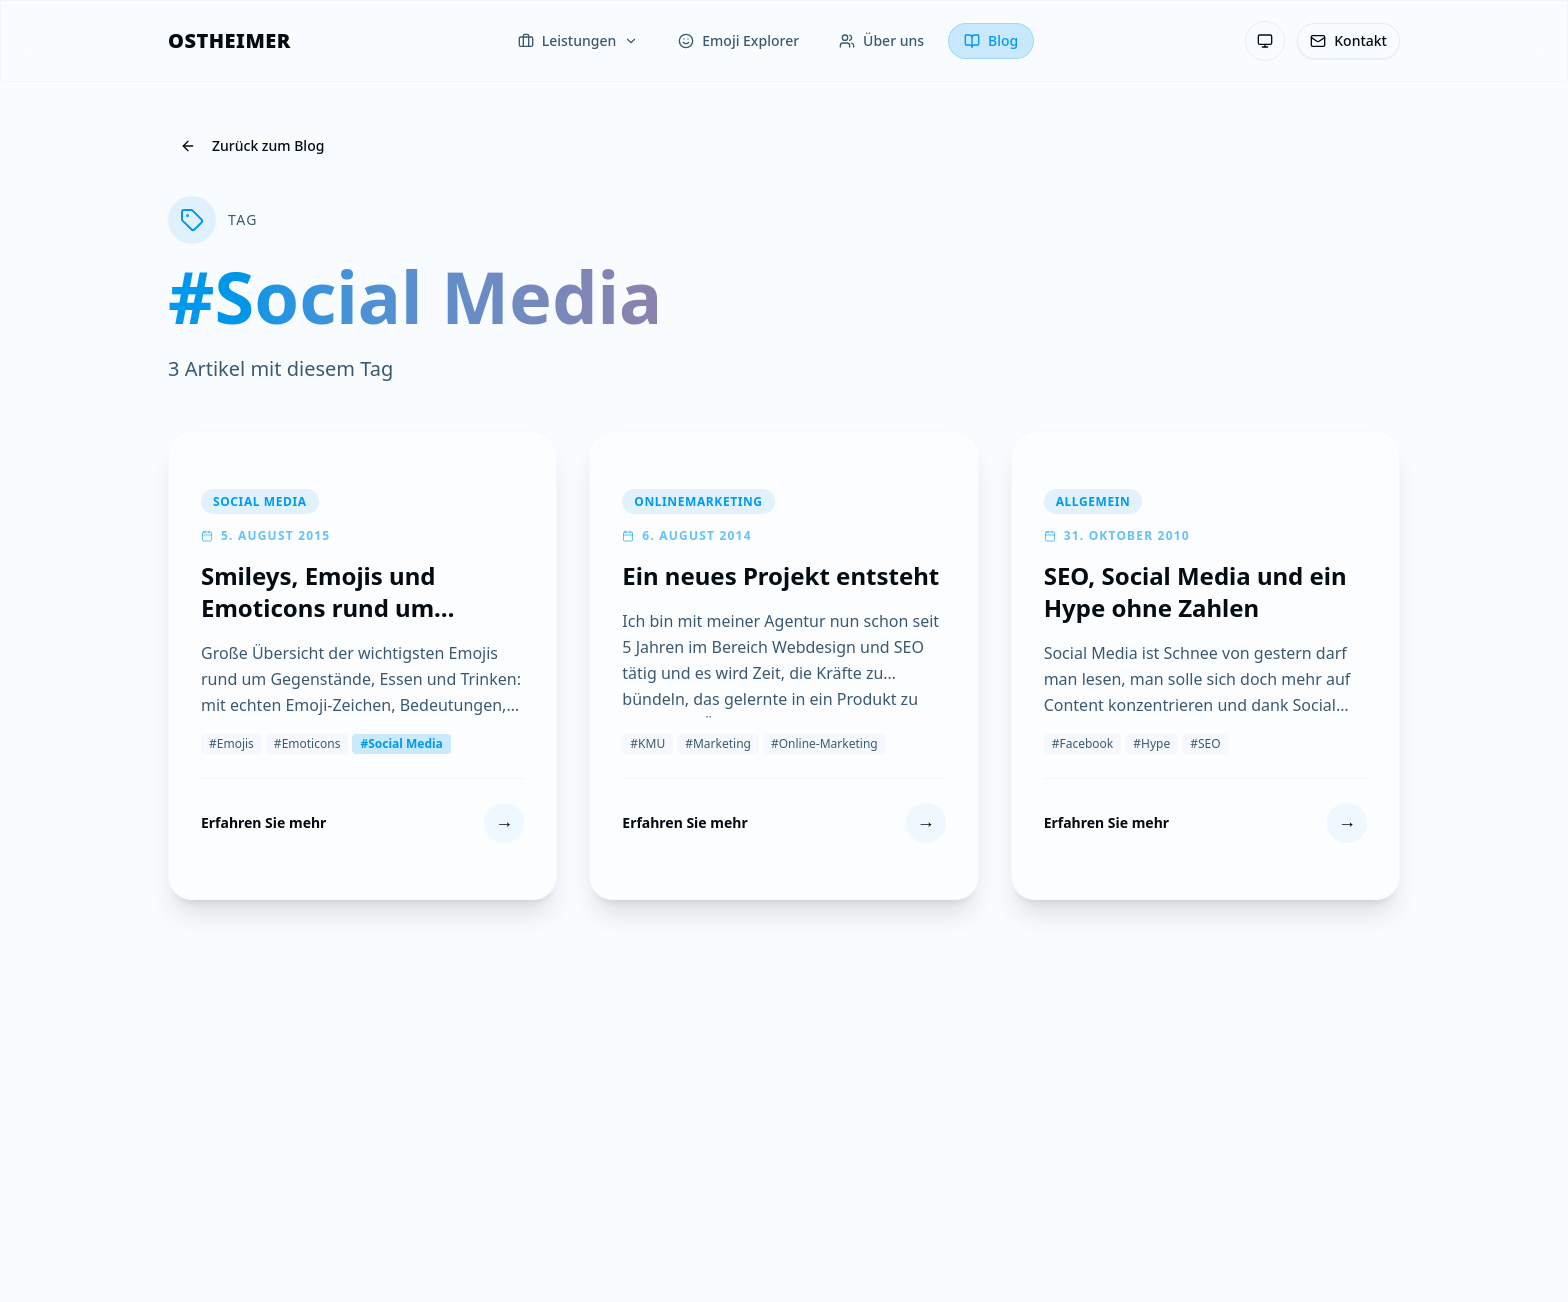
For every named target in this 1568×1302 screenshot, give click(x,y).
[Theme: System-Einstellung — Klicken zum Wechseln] (1265, 41)
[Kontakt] (1348, 41)
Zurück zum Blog (252, 145)
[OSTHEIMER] (229, 41)
